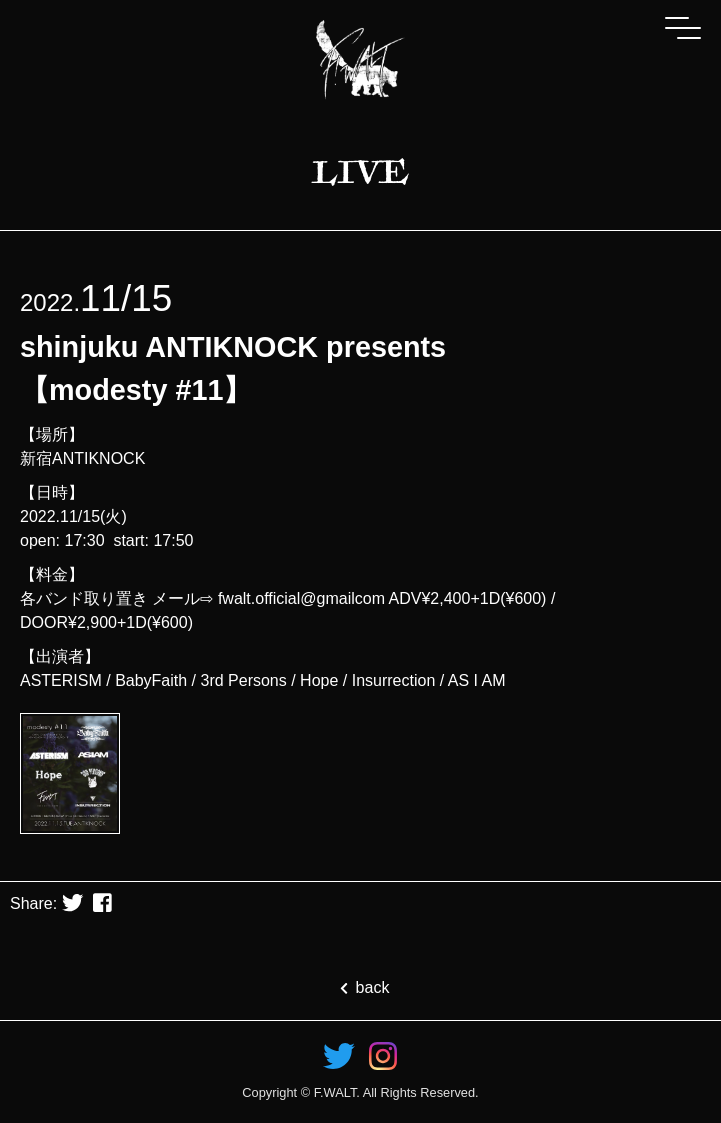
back (361, 987)
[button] (72, 904)
